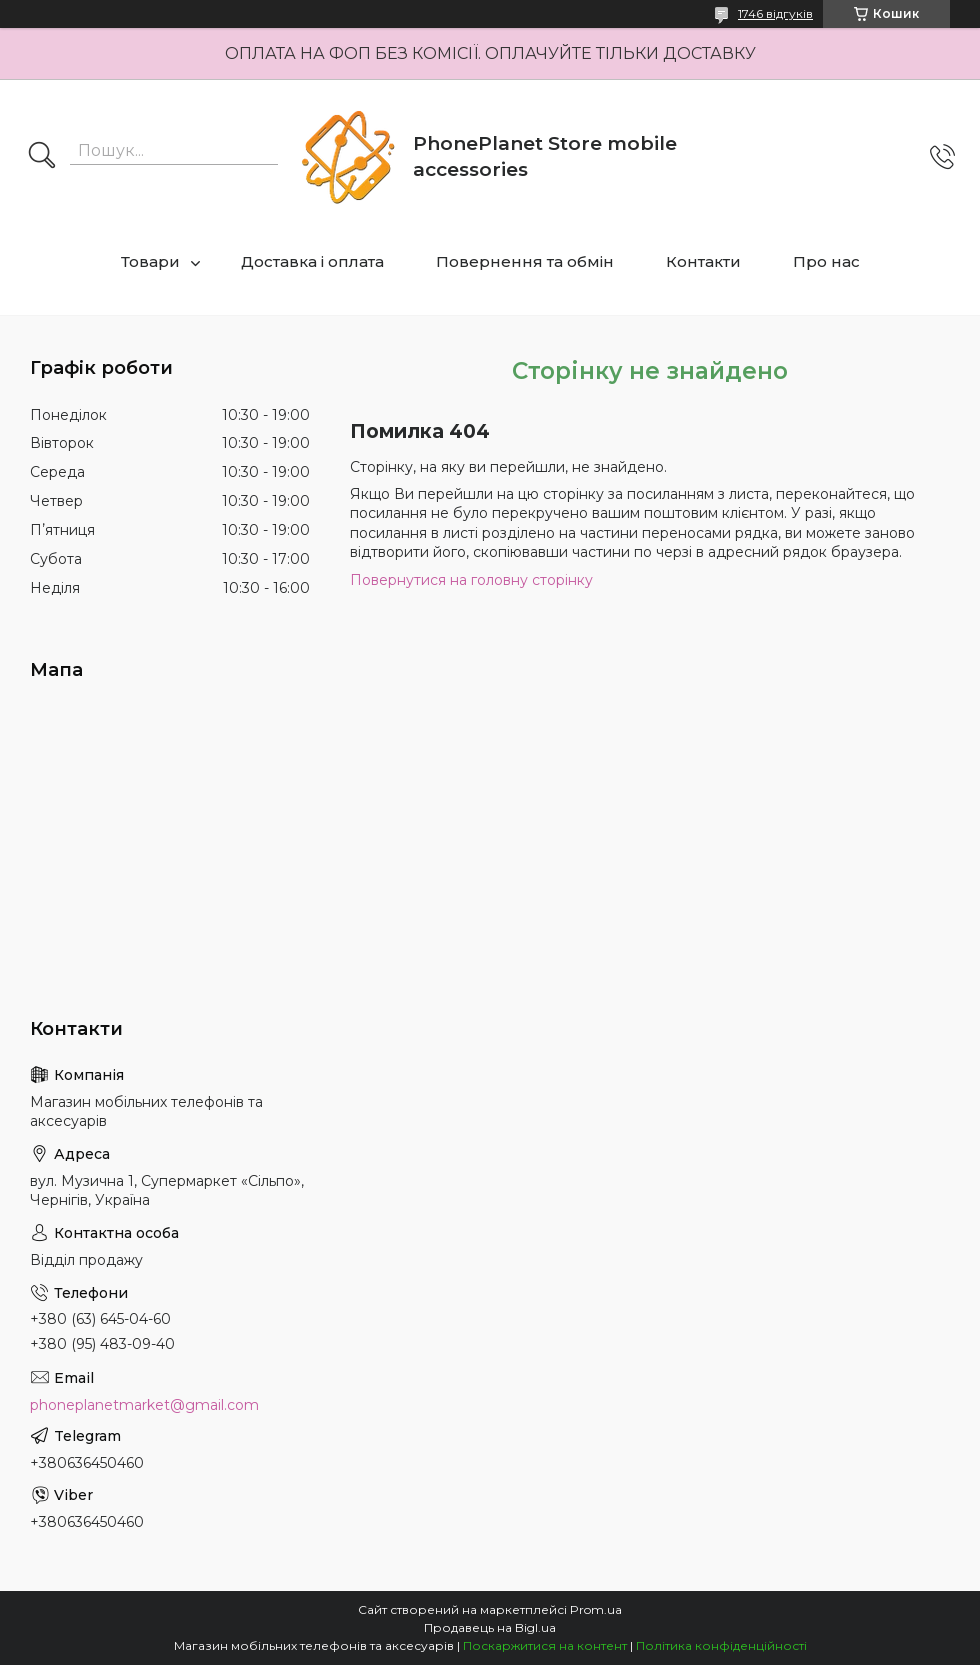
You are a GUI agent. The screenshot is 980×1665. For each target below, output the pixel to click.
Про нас (826, 261)
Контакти (703, 261)
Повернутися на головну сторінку (471, 580)
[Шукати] (42, 157)
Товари (150, 261)
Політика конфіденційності (721, 1645)
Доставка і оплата (312, 261)
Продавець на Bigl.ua (490, 1627)
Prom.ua (596, 1609)
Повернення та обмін (525, 261)
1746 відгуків (775, 13)
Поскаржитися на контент (545, 1645)
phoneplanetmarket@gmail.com (144, 1405)
